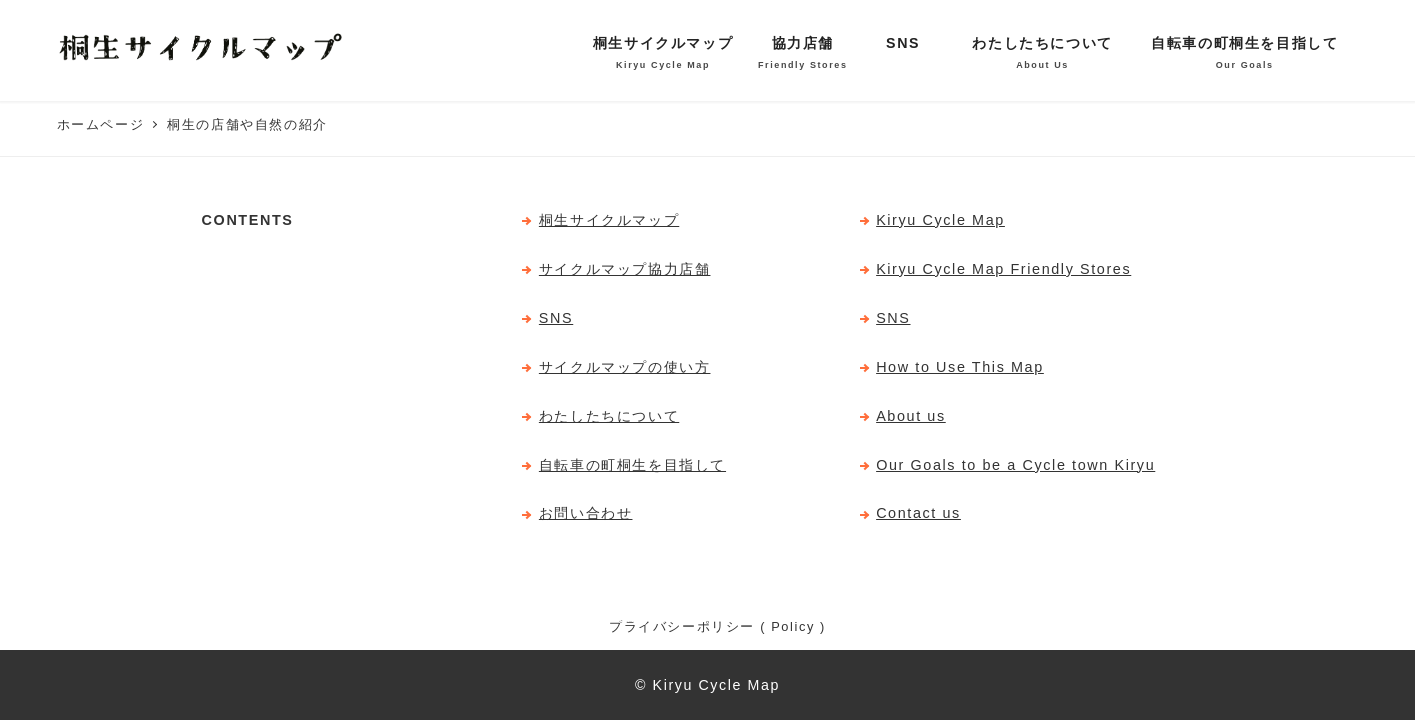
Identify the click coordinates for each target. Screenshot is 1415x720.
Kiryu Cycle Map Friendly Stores (1003, 269)
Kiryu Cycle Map (940, 220)
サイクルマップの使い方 (625, 367)
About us (911, 416)
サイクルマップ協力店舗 (625, 269)
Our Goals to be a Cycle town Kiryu (1015, 465)
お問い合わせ (586, 513)
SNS (556, 318)
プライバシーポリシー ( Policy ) (717, 626)
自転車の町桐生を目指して (632, 465)
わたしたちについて (609, 416)
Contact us (918, 513)
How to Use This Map (960, 367)
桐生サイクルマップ (609, 220)
